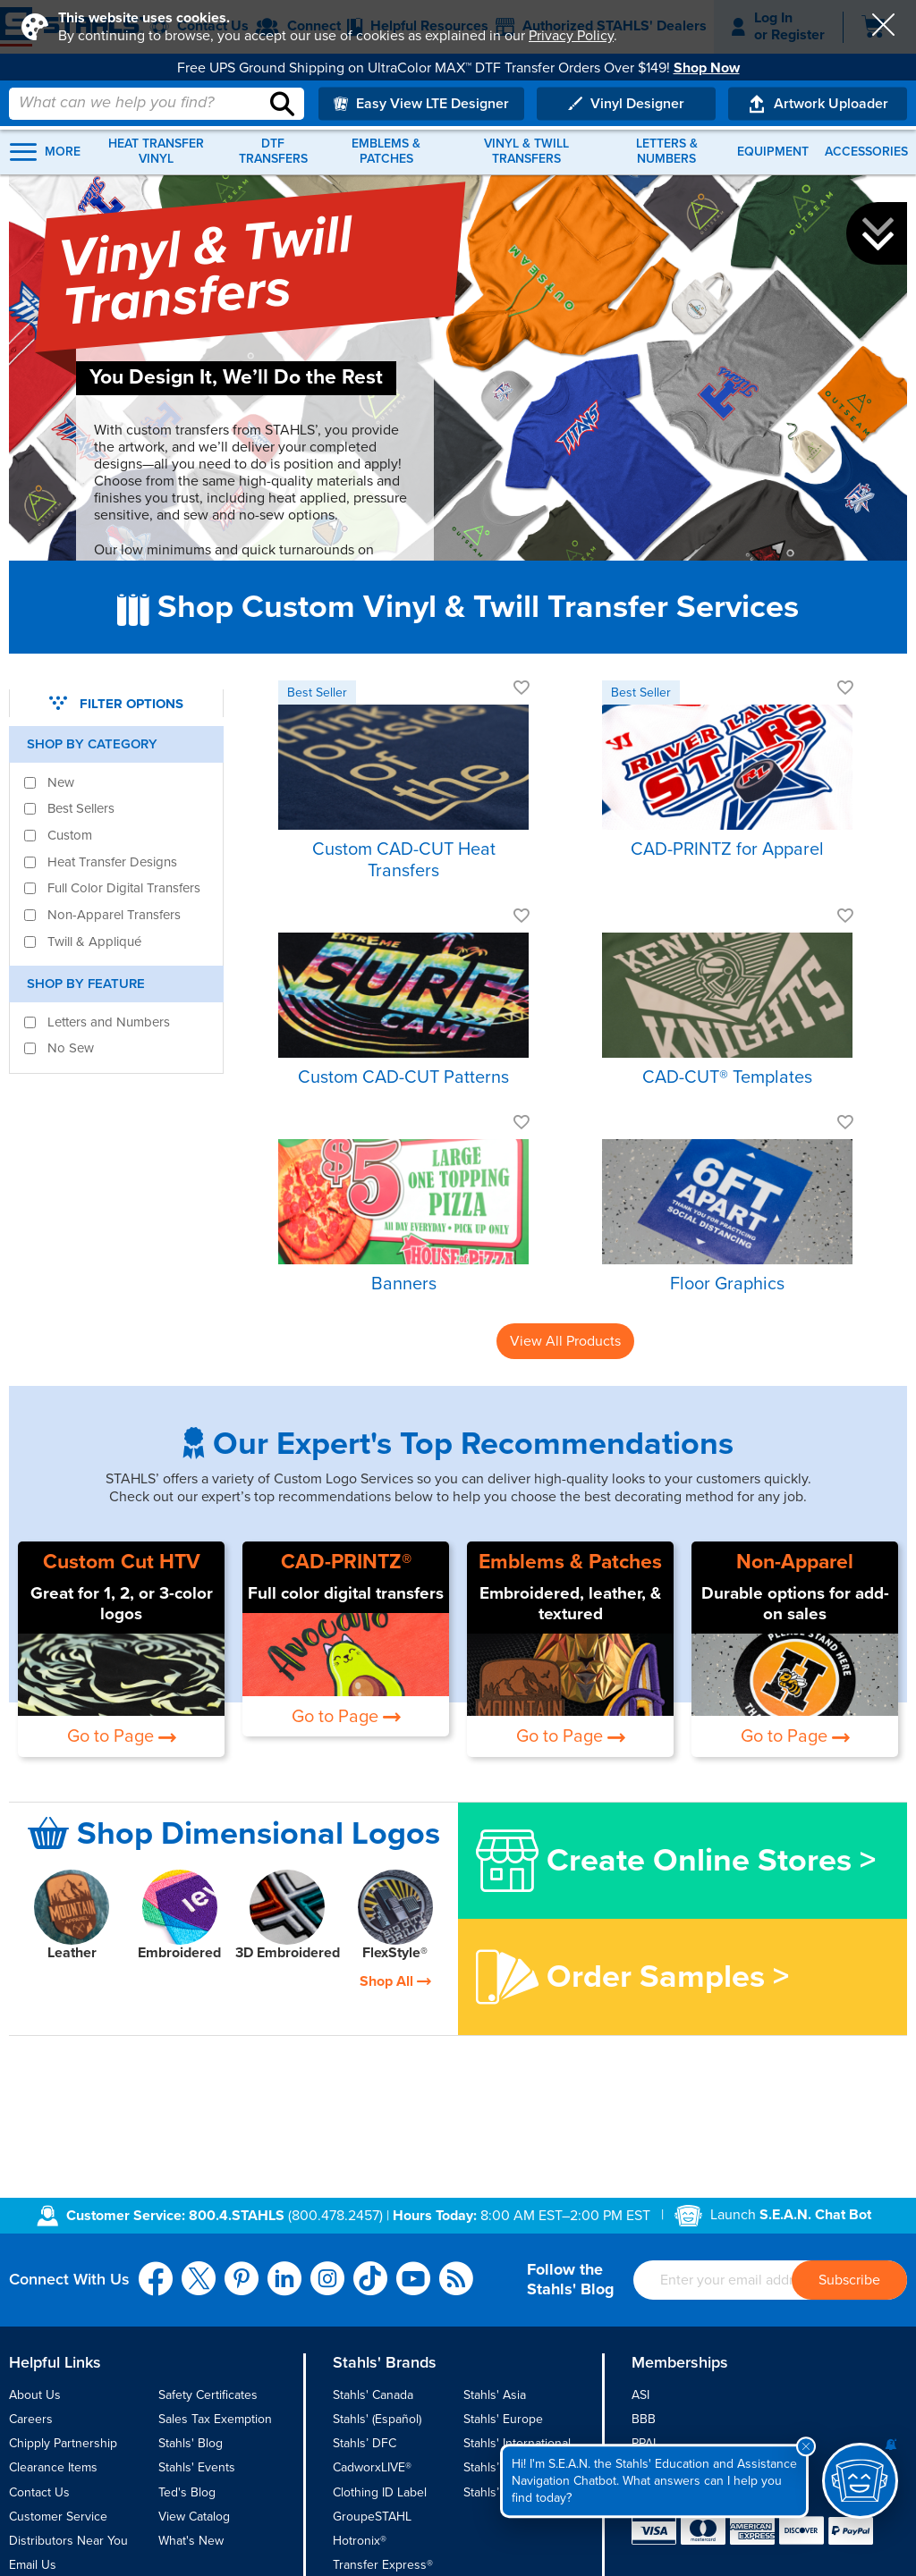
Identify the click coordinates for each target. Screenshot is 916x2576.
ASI (640, 2395)
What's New (191, 2540)
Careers (31, 2419)
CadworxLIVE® (372, 2467)
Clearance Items (53, 2467)
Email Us (32, 2564)
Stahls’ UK (491, 2492)
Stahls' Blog (190, 2443)
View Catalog (194, 2516)
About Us (35, 2395)
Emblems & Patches (386, 151)
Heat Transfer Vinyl (156, 151)
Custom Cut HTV (121, 1562)
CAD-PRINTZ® (346, 1562)
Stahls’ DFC (364, 2443)
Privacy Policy (571, 36)
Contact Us (39, 2492)
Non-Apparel (794, 1562)
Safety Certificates (208, 2395)
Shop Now (707, 68)
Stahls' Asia (494, 2395)
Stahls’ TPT (493, 2467)
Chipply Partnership (63, 2443)
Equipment (773, 152)
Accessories (866, 152)
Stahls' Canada (373, 2395)
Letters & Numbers (667, 151)
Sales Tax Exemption (215, 2419)
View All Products (565, 1341)
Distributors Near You (68, 2540)
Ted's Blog (187, 2492)
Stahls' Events (196, 2467)
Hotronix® (359, 2540)
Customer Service (58, 2516)
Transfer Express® (383, 2564)
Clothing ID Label (380, 2492)
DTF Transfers (273, 151)
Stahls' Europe (503, 2419)
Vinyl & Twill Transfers (526, 151)
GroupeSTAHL (372, 2516)
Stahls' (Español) (377, 2419)
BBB (644, 2419)
